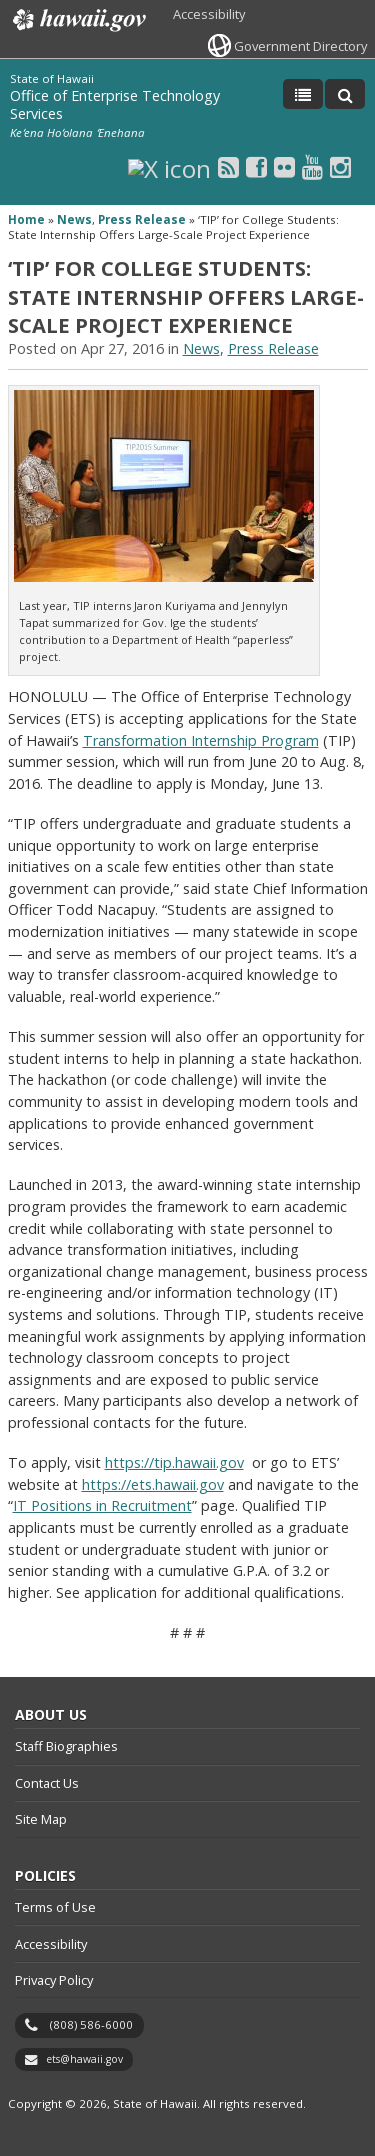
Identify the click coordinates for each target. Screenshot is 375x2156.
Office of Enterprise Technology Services (115, 104)
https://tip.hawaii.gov (174, 1462)
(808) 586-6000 (91, 2024)
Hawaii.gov (77, 20)
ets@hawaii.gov (84, 2059)
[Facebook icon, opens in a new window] (256, 166)
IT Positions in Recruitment (102, 1505)
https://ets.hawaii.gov (153, 1484)
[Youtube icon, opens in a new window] (312, 166)
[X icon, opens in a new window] (169, 166)
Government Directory (300, 46)
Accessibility (209, 14)
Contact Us (47, 1783)
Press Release (142, 219)
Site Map (41, 1819)
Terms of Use (55, 1907)
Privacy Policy (54, 1980)
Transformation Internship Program (201, 740)
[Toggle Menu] (303, 94)
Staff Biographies (66, 1746)
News (74, 219)
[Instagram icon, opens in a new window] (340, 166)
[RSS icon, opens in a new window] (228, 166)
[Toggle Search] (345, 94)
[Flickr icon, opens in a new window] (284, 166)
